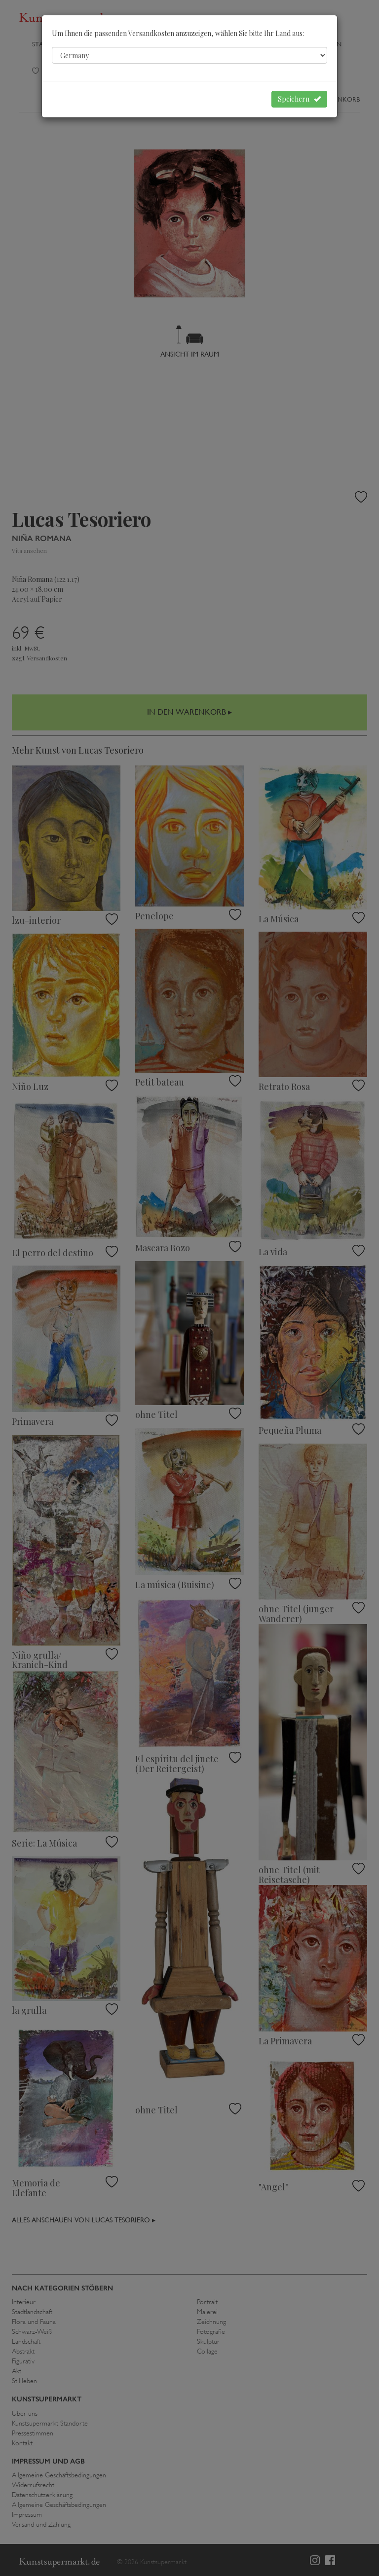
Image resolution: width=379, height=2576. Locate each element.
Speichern (299, 99)
